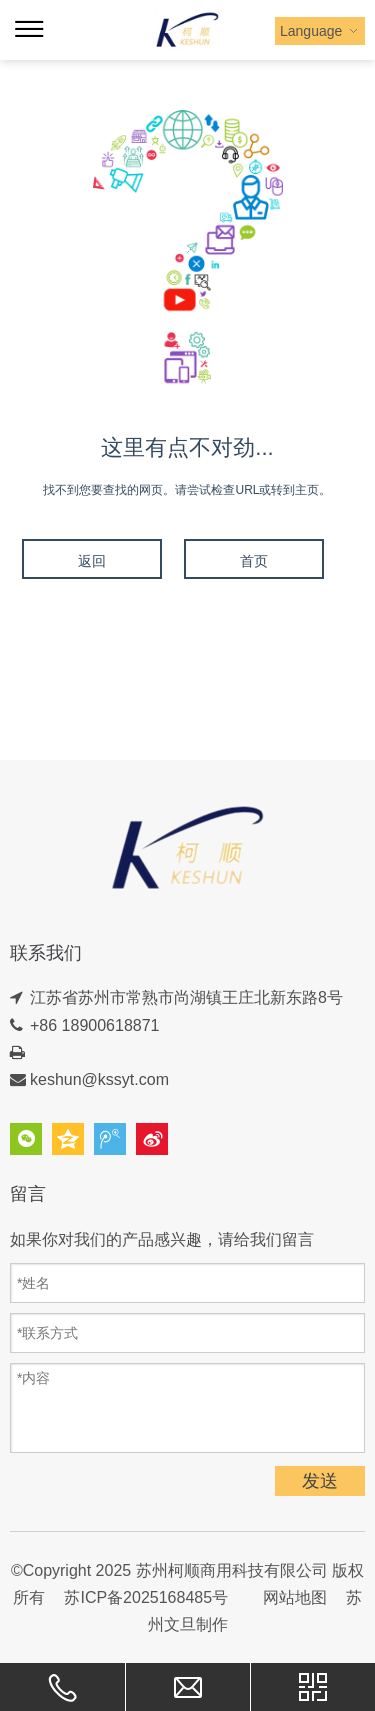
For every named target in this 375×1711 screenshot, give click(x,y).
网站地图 (295, 1597)
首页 (254, 561)
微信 (26, 1139)
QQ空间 (68, 1139)
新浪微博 (152, 1139)
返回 (92, 561)
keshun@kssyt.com (99, 1079)
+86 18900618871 (94, 1025)
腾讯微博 (110, 1139)
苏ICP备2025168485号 (146, 1597)
